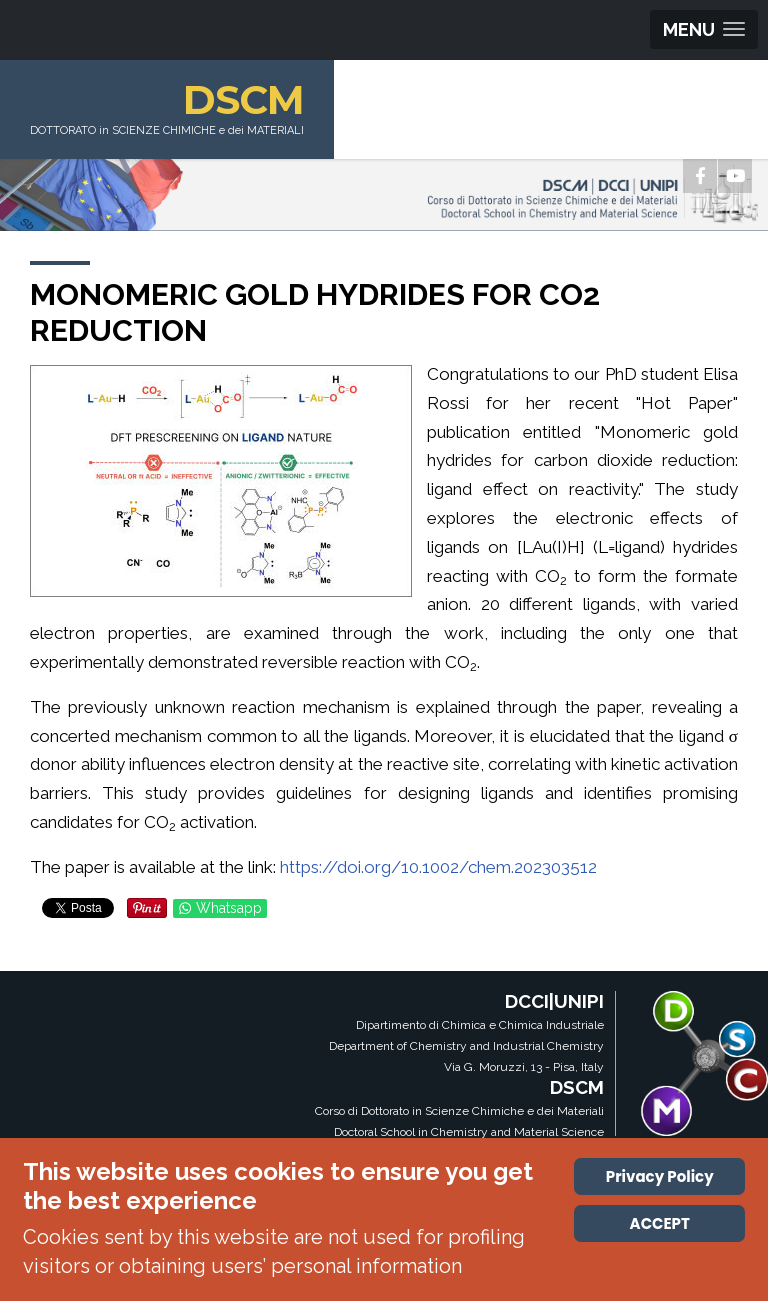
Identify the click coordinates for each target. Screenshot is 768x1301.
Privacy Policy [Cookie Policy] (660, 1176)
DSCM (243, 99)
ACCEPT (660, 1223)
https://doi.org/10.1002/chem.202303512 (438, 867)
